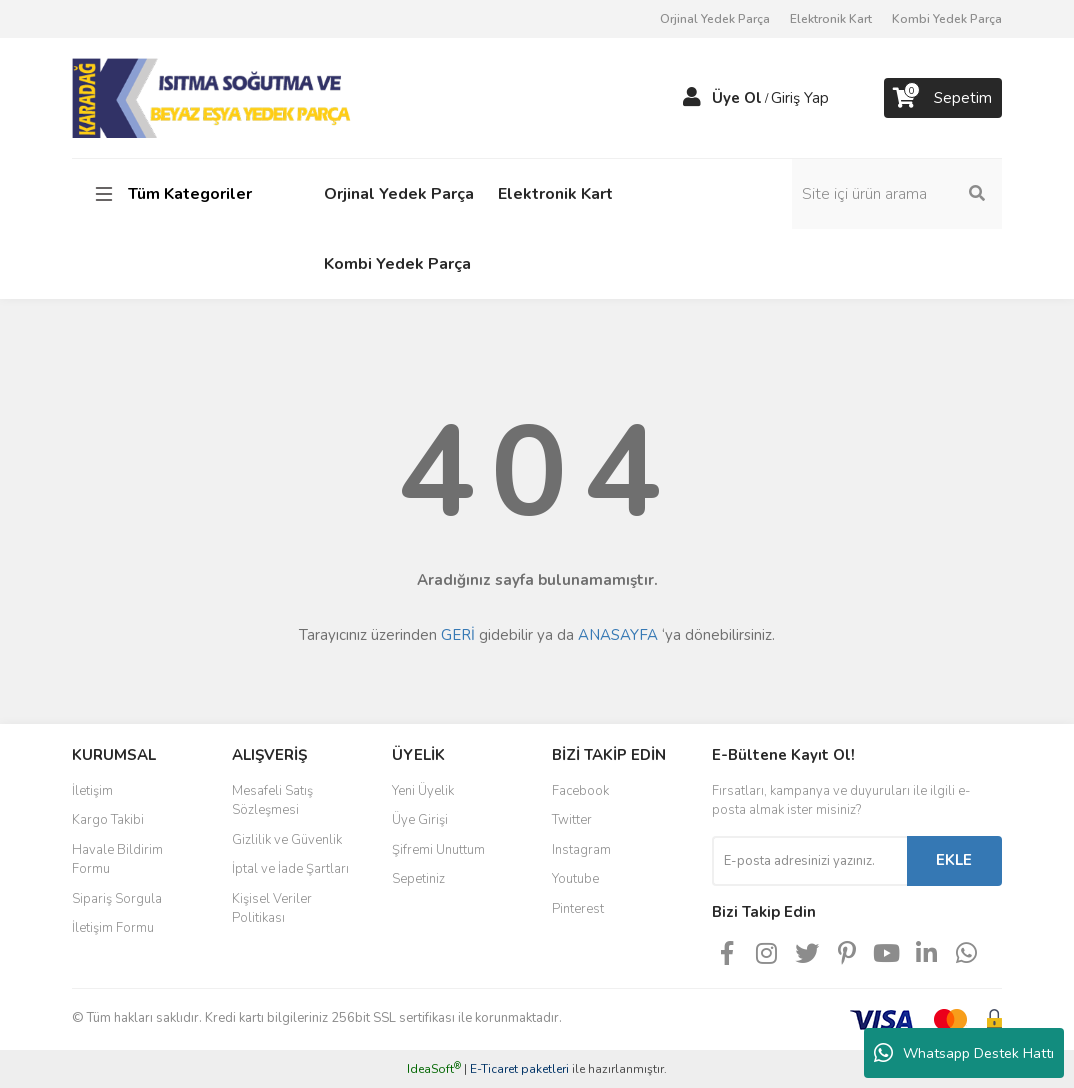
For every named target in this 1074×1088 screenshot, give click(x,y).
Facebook (580, 791)
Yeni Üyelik (423, 791)
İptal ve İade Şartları (290, 869)
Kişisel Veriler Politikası (272, 909)
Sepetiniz (418, 879)
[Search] (897, 194)
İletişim (92, 791)
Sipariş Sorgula (117, 899)
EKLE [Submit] (954, 860)
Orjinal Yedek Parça (715, 19)
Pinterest (578, 909)
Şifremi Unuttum (438, 850)
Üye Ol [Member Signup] (737, 98)
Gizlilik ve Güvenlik (287, 840)
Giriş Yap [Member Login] (800, 98)
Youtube (575, 879)
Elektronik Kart (831, 19)
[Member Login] (692, 98)
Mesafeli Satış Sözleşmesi (272, 801)
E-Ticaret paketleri (519, 1069)
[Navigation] (177, 194)
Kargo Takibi (108, 820)
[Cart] (943, 98)
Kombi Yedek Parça (947, 19)
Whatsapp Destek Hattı (964, 1053)
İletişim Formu (113, 928)
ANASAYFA (618, 635)
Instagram (581, 850)
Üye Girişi (420, 820)
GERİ (458, 635)
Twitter (572, 820)
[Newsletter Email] (809, 861)
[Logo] (213, 97)
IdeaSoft (434, 1069)
